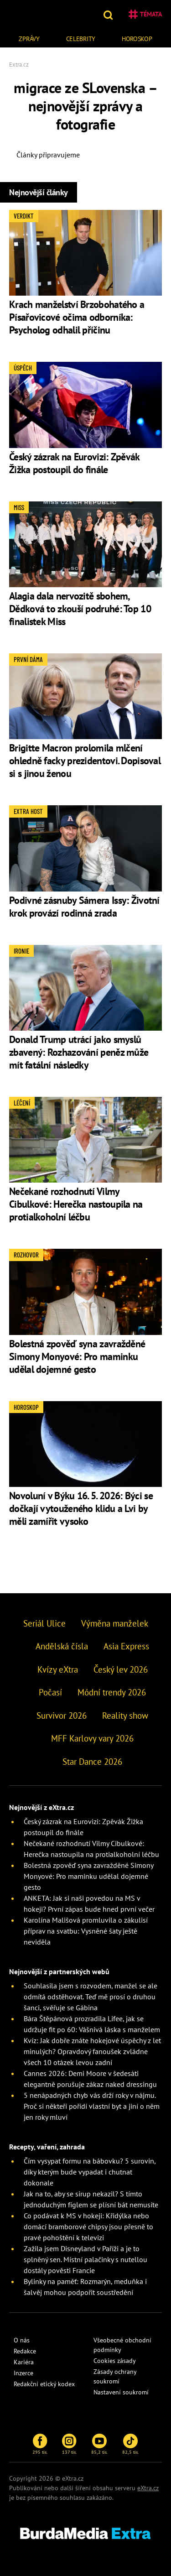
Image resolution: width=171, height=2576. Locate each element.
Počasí (50, 1692)
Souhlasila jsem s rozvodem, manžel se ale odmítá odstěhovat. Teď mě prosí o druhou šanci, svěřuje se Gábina (90, 1996)
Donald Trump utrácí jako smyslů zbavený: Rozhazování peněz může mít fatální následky (78, 1052)
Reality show (125, 1715)
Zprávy (29, 39)
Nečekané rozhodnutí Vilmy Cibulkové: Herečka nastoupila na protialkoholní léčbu (76, 1204)
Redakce (25, 2351)
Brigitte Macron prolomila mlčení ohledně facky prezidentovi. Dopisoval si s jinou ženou (85, 760)
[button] (109, 14)
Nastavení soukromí (121, 2392)
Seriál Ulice (44, 1623)
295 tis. (39, 2444)
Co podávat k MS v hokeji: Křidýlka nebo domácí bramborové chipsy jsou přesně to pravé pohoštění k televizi (88, 2226)
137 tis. (69, 2444)
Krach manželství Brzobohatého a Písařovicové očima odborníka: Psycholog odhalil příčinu (76, 317)
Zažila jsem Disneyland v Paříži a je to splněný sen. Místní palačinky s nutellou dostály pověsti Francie (85, 2259)
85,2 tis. (99, 2444)
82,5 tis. (130, 2444)
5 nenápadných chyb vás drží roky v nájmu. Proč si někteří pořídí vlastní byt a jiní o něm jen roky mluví (92, 2106)
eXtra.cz (148, 2488)
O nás (22, 2340)
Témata (145, 14)
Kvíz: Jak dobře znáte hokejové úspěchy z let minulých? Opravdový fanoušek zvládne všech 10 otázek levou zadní (92, 2051)
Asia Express (126, 1646)
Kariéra (24, 2362)
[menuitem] (29, 37)
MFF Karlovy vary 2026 (92, 1738)
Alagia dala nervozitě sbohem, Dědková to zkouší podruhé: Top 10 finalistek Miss (80, 608)
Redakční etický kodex (44, 2384)
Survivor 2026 (61, 1715)
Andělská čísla (62, 1646)
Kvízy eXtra (57, 1669)
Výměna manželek (114, 1623)
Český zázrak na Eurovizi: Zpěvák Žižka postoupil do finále (74, 463)
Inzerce (23, 2373)
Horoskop (137, 39)
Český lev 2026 (120, 1669)
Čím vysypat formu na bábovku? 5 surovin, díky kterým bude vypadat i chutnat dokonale (89, 2171)
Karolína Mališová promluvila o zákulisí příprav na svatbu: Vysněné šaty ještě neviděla (86, 1930)
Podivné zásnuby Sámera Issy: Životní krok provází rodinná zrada (84, 906)
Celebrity (80, 39)
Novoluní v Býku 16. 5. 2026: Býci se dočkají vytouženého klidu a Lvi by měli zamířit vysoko (81, 1508)
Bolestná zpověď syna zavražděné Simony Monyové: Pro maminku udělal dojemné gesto (77, 1356)
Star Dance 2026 (92, 1761)
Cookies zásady (114, 2361)
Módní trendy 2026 (112, 1692)
